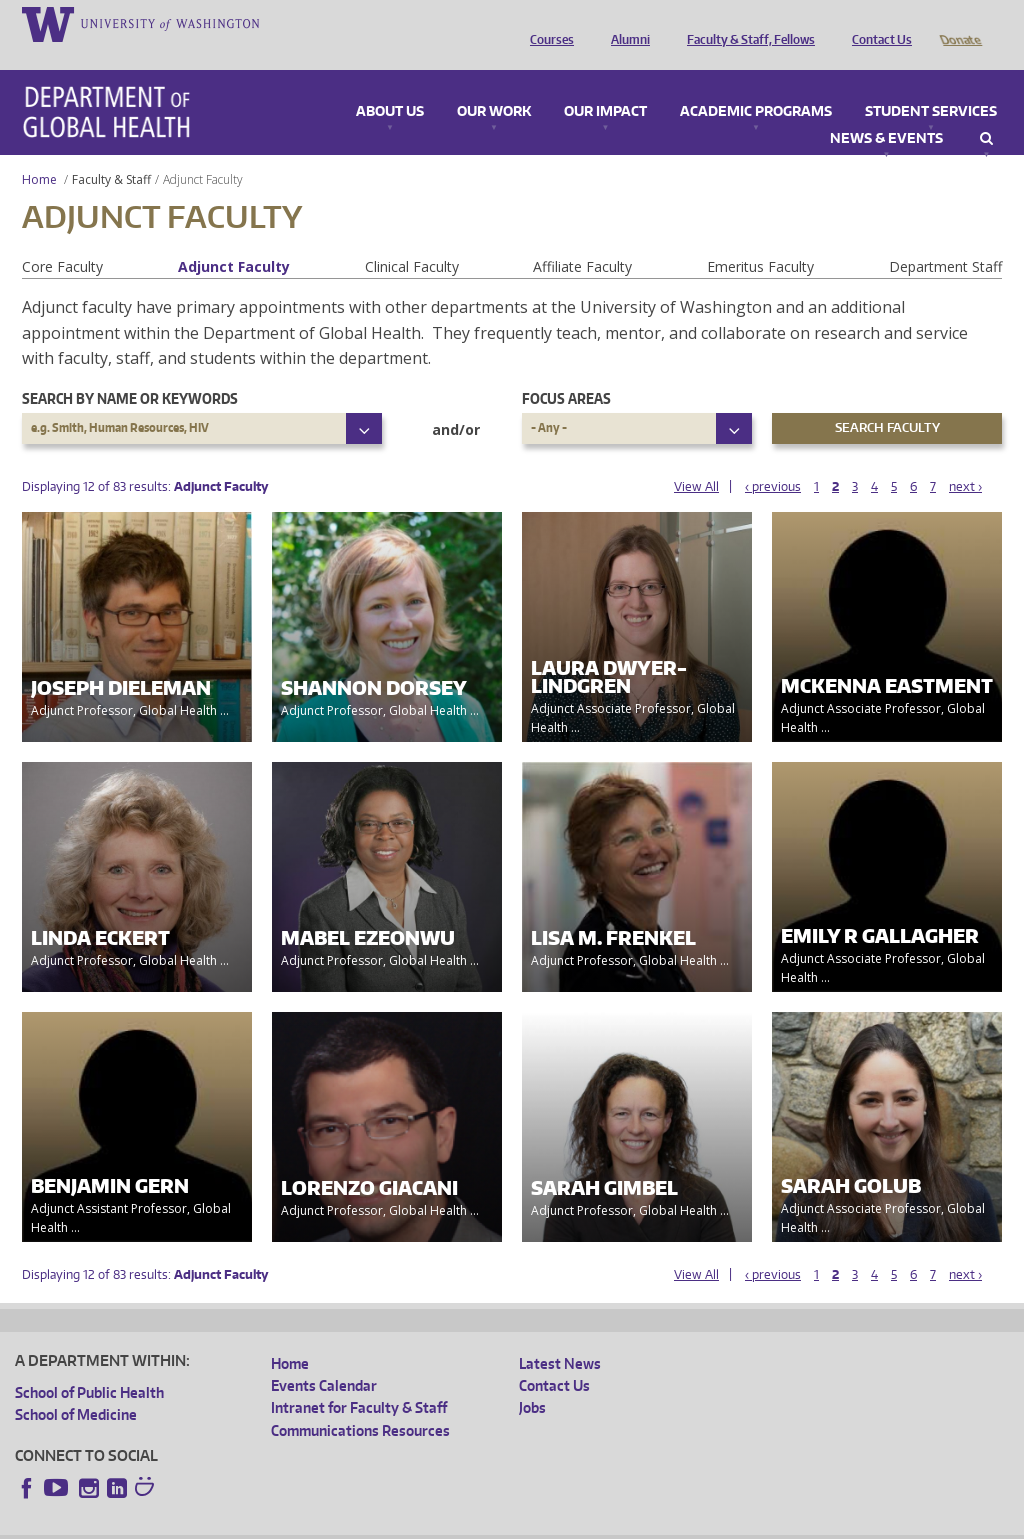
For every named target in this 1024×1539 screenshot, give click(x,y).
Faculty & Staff (111, 151)
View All (696, 458)
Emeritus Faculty (760, 238)
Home (39, 151)
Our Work (494, 84)
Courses (547, 23)
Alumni (625, 23)
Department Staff (945, 238)
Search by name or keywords (130, 370)
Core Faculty (62, 238)
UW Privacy (280, 1522)
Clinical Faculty (412, 238)
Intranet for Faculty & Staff (359, 1379)
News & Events (886, 111)
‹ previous (773, 458)
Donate (959, 23)
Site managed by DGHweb (480, 1522)
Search (986, 111)
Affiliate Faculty (582, 238)
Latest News (560, 1335)
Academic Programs (756, 84)
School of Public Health (89, 1364)
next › (965, 458)
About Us (390, 84)
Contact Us (877, 23)
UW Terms (361, 1522)
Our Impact (605, 84)
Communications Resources (360, 1402)
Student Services (931, 84)
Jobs (532, 1379)
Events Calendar (324, 1357)
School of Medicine (76, 1386)
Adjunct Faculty (234, 238)
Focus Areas (566, 370)
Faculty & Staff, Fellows (746, 23)
